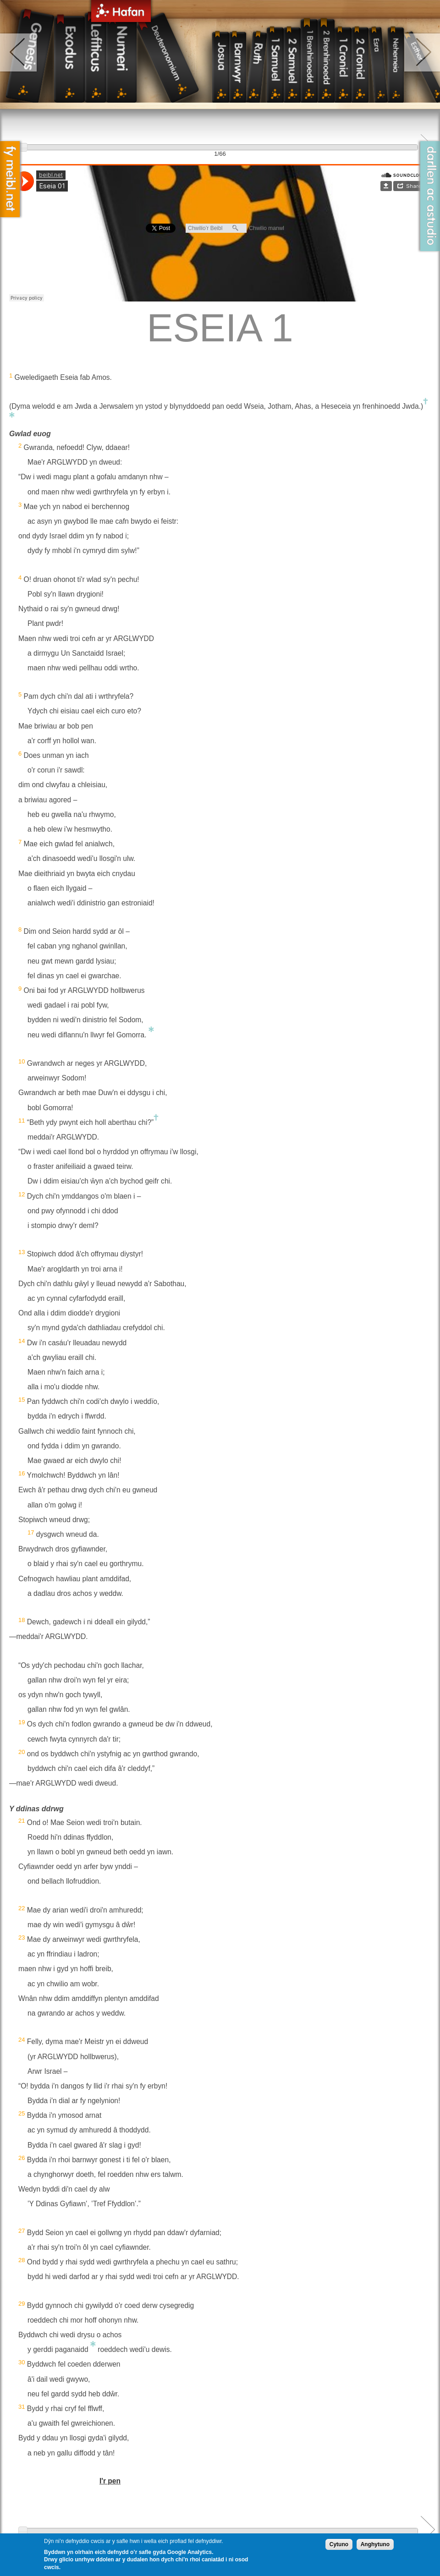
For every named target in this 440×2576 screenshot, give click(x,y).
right (421, 52)
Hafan (121, 12)
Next (427, 2529)
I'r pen (110, 2481)
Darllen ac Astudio (430, 196)
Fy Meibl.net (10, 179)
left (19, 52)
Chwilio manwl (266, 228)
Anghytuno (375, 2544)
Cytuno (339, 2544)
